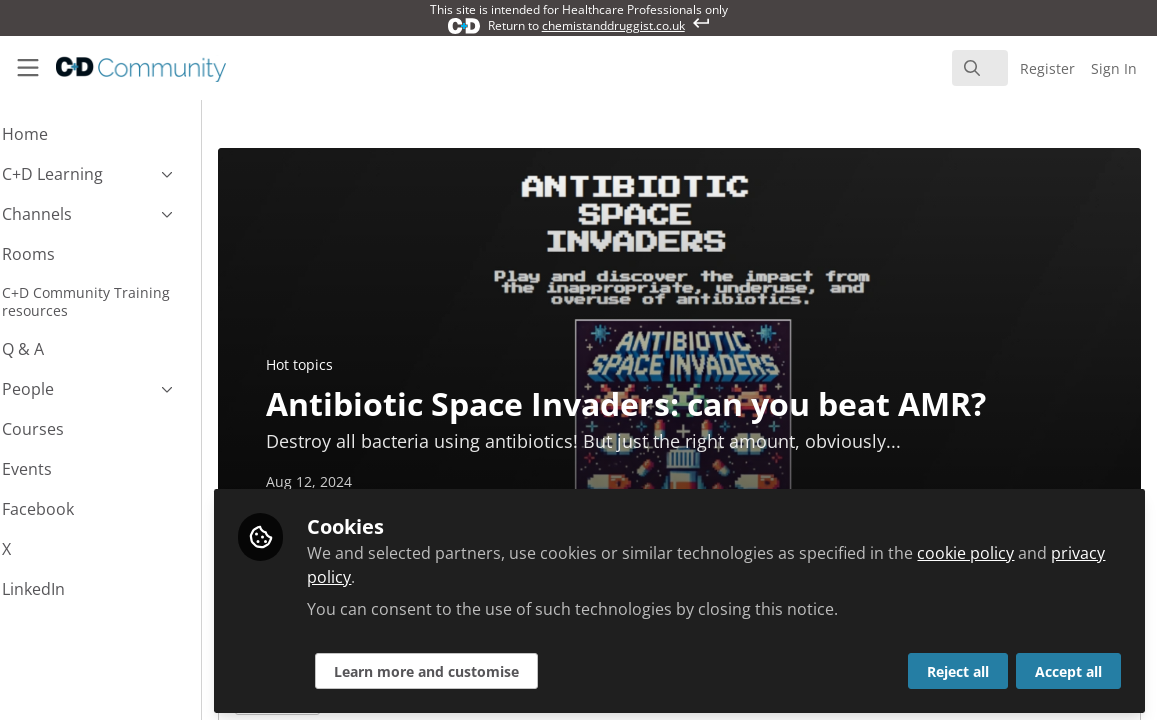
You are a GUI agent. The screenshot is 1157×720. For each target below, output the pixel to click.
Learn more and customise (480, 666)
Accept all (1068, 666)
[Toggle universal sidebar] (28, 68)
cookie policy (1019, 548)
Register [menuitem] (1047, 68)
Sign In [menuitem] (1114, 68)
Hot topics (353, 364)
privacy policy (412, 572)
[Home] (124, 68)
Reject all (958, 666)
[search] (980, 68)
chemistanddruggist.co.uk (613, 25)
